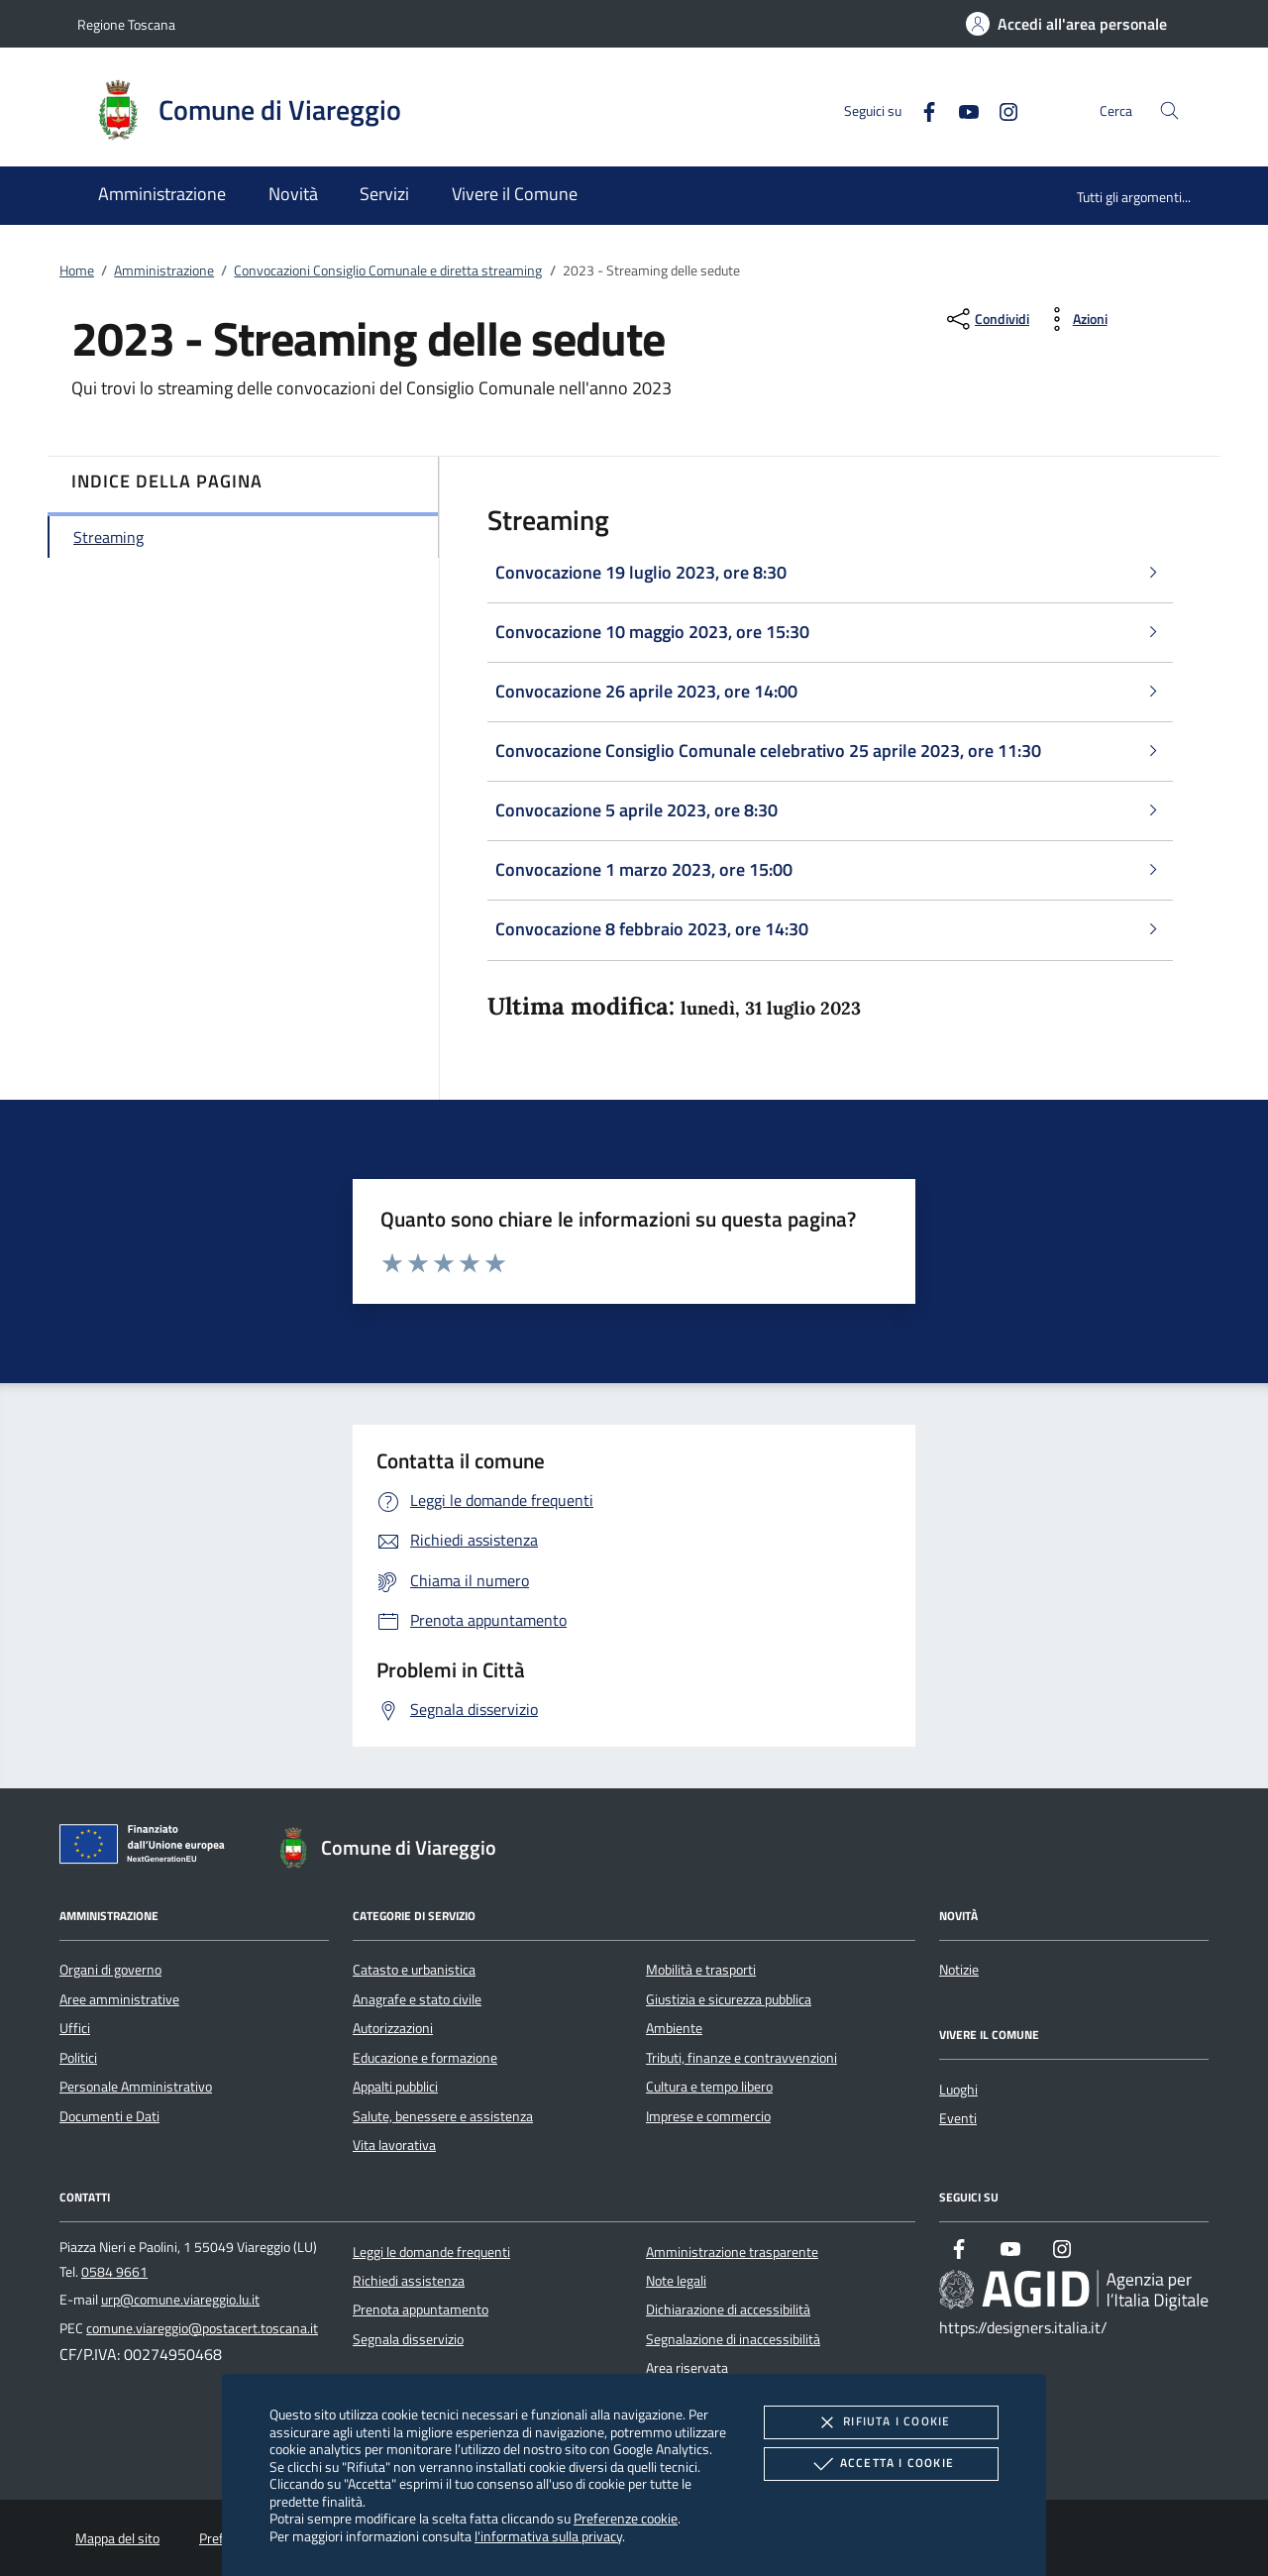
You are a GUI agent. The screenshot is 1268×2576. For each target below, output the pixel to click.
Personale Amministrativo (135, 2086)
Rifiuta (880, 2422)
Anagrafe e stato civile (417, 1999)
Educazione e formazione (425, 2058)
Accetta (881, 2464)
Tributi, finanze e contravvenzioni (741, 2058)
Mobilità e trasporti (701, 1970)
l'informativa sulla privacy (548, 2535)
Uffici (74, 2028)
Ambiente (674, 2028)
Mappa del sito (117, 2538)
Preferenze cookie (626, 2518)
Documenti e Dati (109, 2116)
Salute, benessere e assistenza (443, 2116)
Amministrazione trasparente (732, 2252)
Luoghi (958, 2089)
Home (76, 270)
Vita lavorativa (394, 2145)
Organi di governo (110, 1970)
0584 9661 (114, 2272)
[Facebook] (921, 109)
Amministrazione (164, 270)
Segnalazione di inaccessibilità (733, 2339)
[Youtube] (961, 109)
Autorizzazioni (393, 2028)
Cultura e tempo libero (709, 2086)
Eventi (958, 2118)
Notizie (959, 1970)
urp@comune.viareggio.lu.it (180, 2299)
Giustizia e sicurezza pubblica (728, 1999)
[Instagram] (1000, 109)
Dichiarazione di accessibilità (728, 2309)
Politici (78, 2058)
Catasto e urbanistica (414, 1970)
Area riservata (687, 2368)
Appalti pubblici (395, 2086)
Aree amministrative (119, 1999)
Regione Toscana (126, 24)
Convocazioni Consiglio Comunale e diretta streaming (388, 270)
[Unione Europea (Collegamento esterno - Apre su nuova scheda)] (147, 1848)
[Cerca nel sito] (1169, 110)
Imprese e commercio (708, 2116)
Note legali (676, 2281)
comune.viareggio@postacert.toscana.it (202, 2328)
